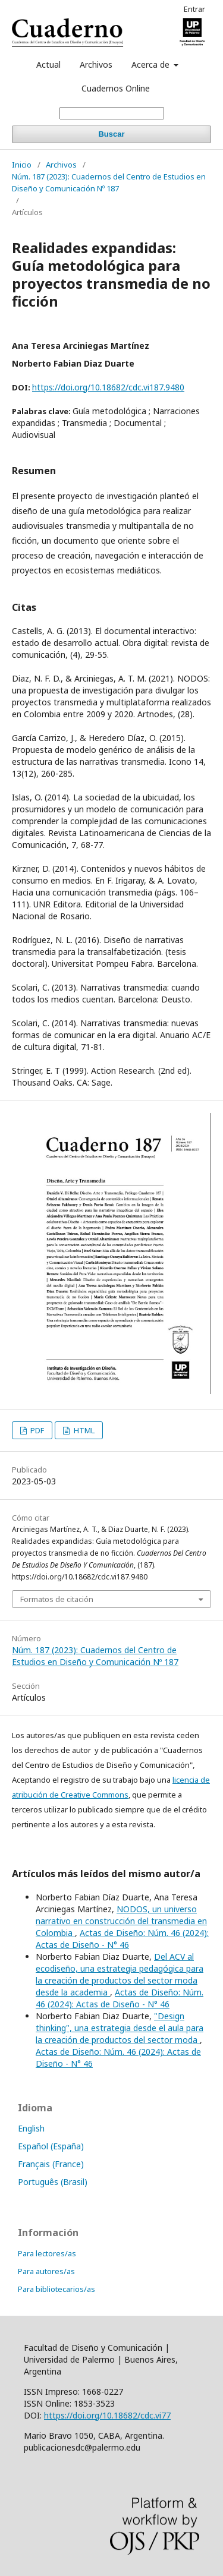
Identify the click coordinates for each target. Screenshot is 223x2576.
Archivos (96, 64)
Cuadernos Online (115, 88)
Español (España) (51, 2146)
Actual (48, 64)
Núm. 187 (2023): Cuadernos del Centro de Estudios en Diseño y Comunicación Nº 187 (109, 182)
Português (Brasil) (52, 2181)
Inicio (22, 164)
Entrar (194, 9)
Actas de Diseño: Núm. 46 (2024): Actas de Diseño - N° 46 (122, 1938)
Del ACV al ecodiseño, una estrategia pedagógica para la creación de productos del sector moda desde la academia (119, 1974)
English (31, 2128)
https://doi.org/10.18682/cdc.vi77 (107, 2415)
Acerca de (151, 64)
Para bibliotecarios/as (56, 2289)
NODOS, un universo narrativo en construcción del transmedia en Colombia (121, 1920)
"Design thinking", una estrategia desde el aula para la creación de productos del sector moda (119, 2027)
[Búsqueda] (111, 113)
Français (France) (51, 2164)
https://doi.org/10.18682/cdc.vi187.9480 (108, 387)
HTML (83, 1430)
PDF (36, 1430)
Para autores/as (46, 2271)
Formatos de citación (56, 1599)
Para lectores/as (47, 2253)
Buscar (111, 134)
